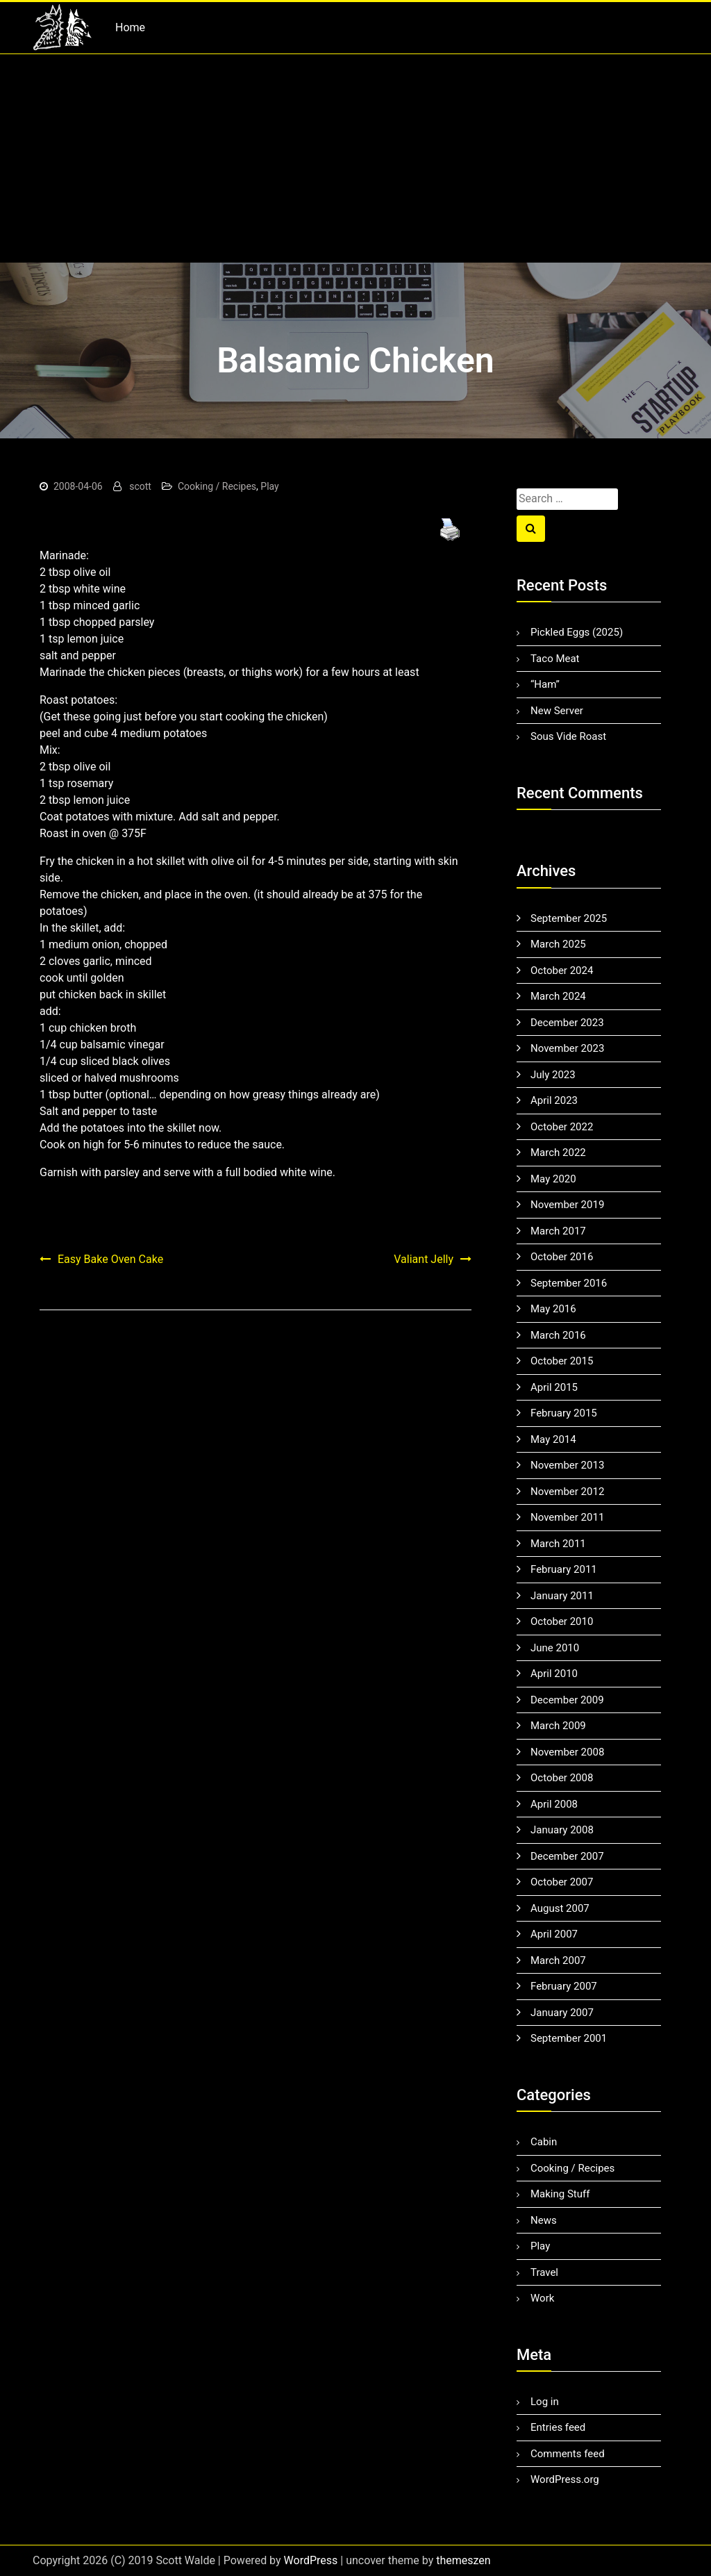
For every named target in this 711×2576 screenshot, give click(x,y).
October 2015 (561, 1361)
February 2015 (563, 1413)
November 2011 (567, 1517)
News (543, 2220)
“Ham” (545, 684)
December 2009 (567, 1700)
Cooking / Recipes (217, 486)
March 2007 (558, 1960)
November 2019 (567, 1204)
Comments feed (567, 2453)
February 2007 (563, 1986)
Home (130, 27)
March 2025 (558, 944)
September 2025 (568, 918)
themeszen (463, 2560)
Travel (544, 2272)
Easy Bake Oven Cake (110, 1259)
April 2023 (554, 1100)
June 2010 (554, 1648)
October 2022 (561, 1127)
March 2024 (558, 996)
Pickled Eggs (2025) (576, 632)
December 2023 (567, 1022)
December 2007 (567, 1856)
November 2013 (567, 1465)
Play (269, 486)
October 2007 (561, 1882)
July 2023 (553, 1074)
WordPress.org (564, 2479)
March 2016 (558, 1335)
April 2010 (554, 1673)
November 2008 (567, 1752)
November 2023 (567, 1048)
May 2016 (553, 1309)
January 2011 (562, 1596)
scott (140, 486)
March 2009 (558, 1725)
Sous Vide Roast (568, 736)
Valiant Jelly (423, 1259)
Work (542, 2298)
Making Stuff (559, 2194)
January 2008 (562, 1830)
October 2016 (561, 1256)
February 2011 (563, 1569)
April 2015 (554, 1387)
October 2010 (561, 1621)
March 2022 (558, 1152)
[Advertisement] (355, 158)
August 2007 (559, 1908)
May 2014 (553, 1439)
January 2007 (562, 2012)
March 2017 (558, 1231)
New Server (556, 710)
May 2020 (553, 1179)
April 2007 (554, 1934)
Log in (544, 2401)
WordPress (311, 2560)
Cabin (543, 2142)
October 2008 (561, 1778)
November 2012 (567, 1491)
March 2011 (558, 1543)
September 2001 (568, 2038)
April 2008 (554, 1804)
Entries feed (557, 2427)
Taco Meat (555, 658)
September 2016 (568, 1283)
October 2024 (561, 970)
